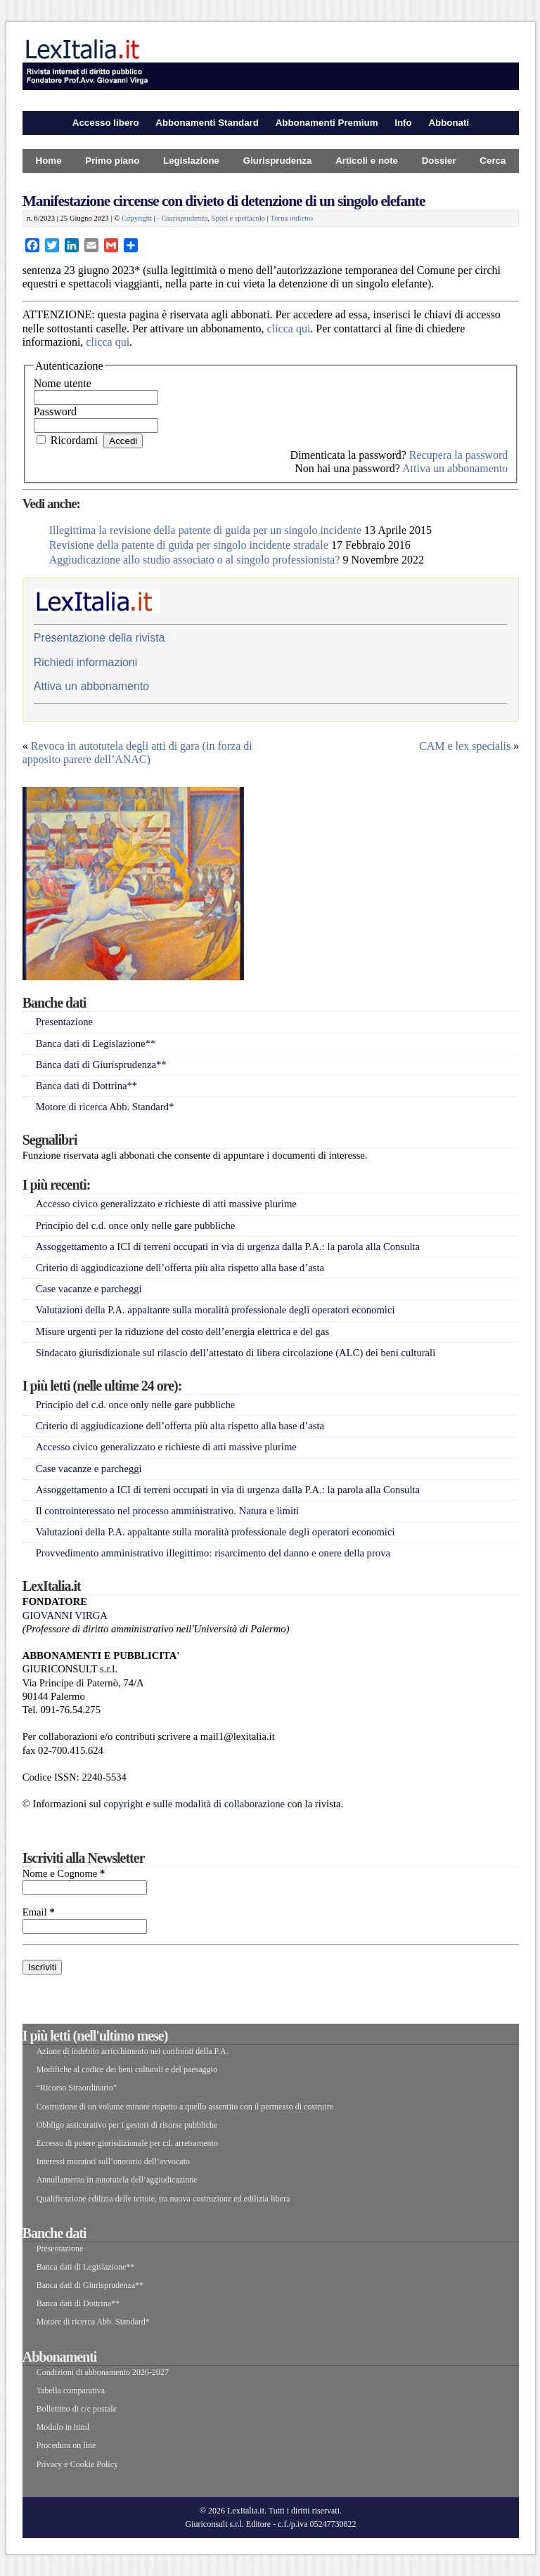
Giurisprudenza (277, 160)
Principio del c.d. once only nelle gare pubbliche (136, 1225)
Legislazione (191, 160)
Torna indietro (291, 218)
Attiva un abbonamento (455, 468)
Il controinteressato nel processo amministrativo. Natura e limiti (167, 1510)
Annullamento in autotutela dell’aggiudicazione (117, 2180)
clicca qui (289, 328)
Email (38, 1912)
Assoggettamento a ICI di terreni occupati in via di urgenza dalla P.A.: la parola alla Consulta (228, 1246)
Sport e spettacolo (238, 218)
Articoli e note (366, 160)
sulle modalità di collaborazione (219, 1803)
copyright (123, 1803)
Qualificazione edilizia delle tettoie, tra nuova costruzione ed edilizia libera (163, 2199)
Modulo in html (63, 2427)
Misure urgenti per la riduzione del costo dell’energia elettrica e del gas (182, 1331)
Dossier (439, 160)
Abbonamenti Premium (327, 122)
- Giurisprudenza (183, 218)
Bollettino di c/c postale (77, 2409)
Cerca (493, 160)
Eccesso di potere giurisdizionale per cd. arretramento (127, 2143)
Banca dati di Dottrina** (87, 1085)
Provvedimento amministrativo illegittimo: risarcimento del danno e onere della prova (213, 1553)
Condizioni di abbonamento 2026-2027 (103, 2372)
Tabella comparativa (71, 2390)
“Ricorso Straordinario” (77, 2088)
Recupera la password (458, 455)
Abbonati (448, 122)
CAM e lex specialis (464, 746)
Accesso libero (105, 122)
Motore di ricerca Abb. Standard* (105, 1106)
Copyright (137, 218)
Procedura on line (66, 2445)
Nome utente (62, 383)
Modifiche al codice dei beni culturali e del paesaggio (127, 2069)
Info (402, 122)
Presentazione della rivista (99, 638)
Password (55, 411)
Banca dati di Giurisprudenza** (101, 1064)
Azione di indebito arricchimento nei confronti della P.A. (133, 2051)
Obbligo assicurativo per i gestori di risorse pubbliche (127, 2125)
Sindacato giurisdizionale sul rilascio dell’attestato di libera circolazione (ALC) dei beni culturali (236, 1352)
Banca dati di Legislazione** (96, 1043)
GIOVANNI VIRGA (65, 1615)
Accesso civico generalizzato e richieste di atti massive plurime (166, 1203)
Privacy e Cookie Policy (77, 2464)
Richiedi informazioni (86, 662)
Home (49, 160)
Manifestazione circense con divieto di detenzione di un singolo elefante (223, 201)
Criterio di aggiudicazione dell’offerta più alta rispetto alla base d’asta (180, 1267)
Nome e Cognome (63, 1873)
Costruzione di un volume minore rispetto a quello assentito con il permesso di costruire (185, 2107)
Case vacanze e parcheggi (89, 1288)
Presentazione (64, 1021)
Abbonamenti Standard (207, 122)
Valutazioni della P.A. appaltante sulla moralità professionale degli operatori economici (215, 1309)
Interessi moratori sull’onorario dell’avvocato (113, 2161)
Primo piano (112, 160)
